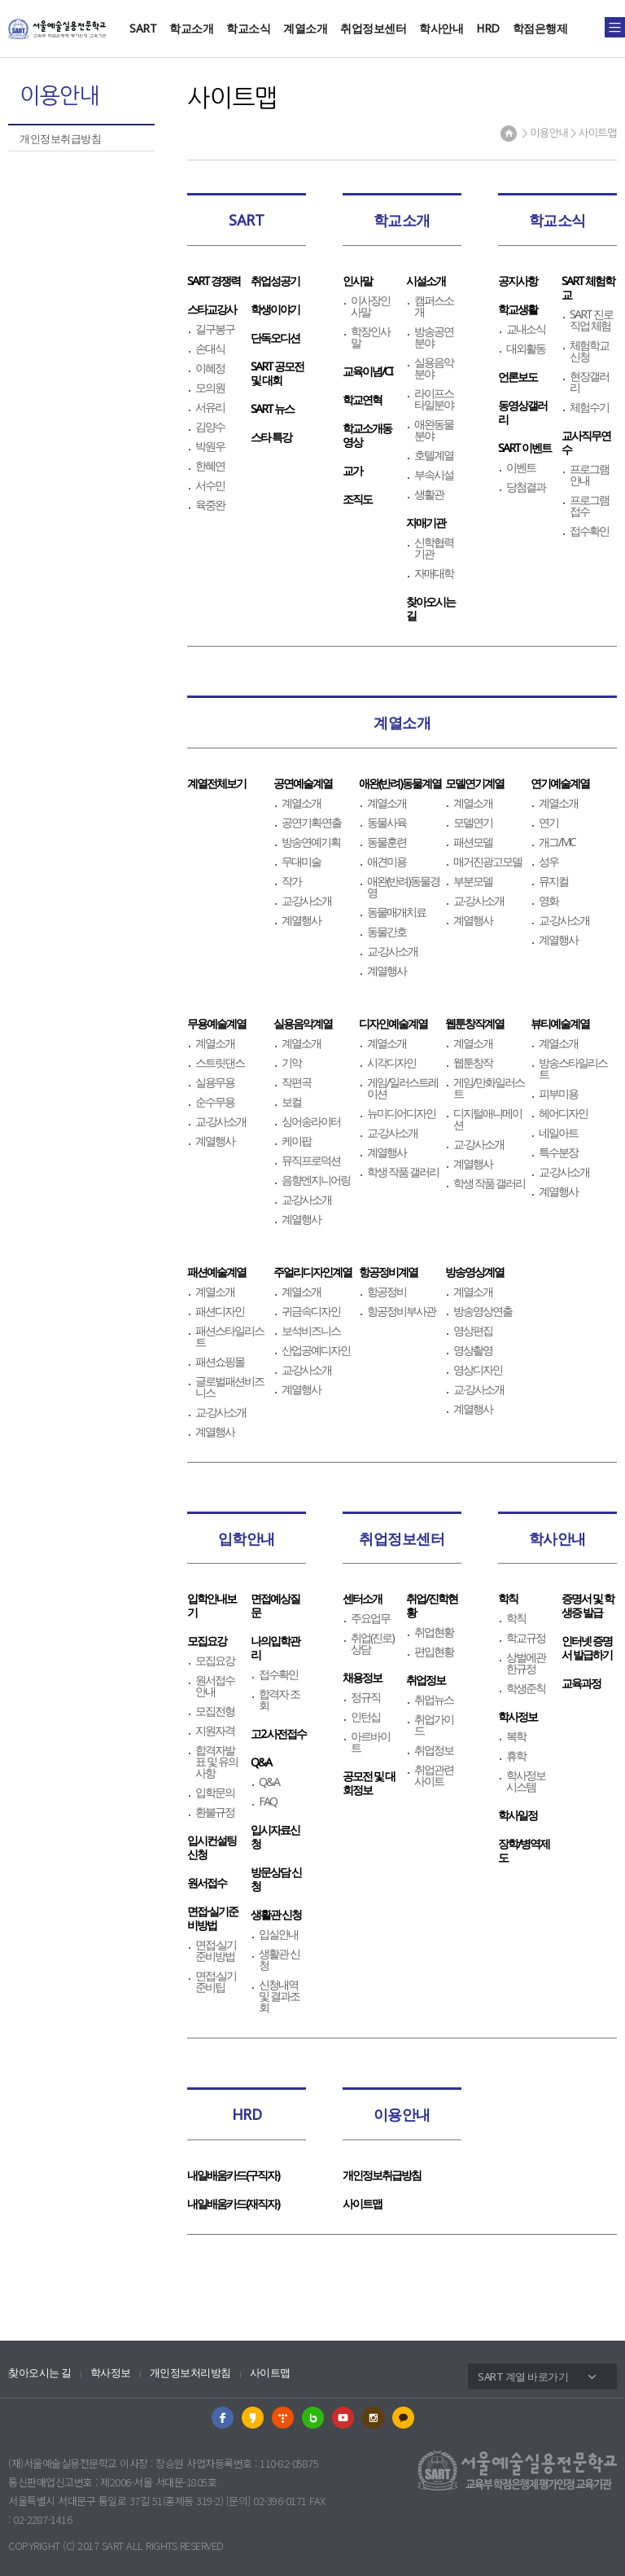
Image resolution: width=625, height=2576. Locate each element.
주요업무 (370, 1618)
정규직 (365, 1697)
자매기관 (425, 522)
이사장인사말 (370, 306)
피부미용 (558, 1093)
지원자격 (214, 1730)
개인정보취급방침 (60, 138)
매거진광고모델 (487, 861)
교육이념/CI (367, 371)
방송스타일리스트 (573, 1068)
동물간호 (386, 931)
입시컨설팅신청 (211, 1847)
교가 (352, 470)
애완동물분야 (433, 430)
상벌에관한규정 (525, 1663)
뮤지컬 (553, 881)
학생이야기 (275, 309)
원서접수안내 (214, 1685)
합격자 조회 (279, 1699)
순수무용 (214, 1102)
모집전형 (214, 1711)
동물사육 (386, 822)
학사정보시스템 (525, 1781)
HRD (488, 28)
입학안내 (246, 1538)
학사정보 (517, 1716)
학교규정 (525, 1637)
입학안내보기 (211, 1605)
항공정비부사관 (401, 1311)
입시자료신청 (275, 1836)
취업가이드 (433, 1725)
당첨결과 (525, 487)
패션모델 (472, 842)
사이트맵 (362, 2203)
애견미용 (386, 861)
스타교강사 (211, 309)
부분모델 (472, 881)
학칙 (508, 1598)
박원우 (210, 446)
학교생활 (517, 309)
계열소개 (305, 28)
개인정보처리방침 (190, 2373)
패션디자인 (219, 1311)
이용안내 (402, 2114)
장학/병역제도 (523, 1850)
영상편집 (472, 1330)
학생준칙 (525, 1688)
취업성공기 (275, 280)
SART (142, 28)
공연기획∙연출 (312, 822)
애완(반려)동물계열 (400, 783)
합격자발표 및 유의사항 (216, 1761)
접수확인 (589, 531)
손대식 (210, 348)
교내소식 (525, 329)
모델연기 (472, 822)
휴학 (516, 1756)
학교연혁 (362, 399)
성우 (548, 861)
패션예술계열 (216, 1271)
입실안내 (278, 1934)
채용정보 (362, 1677)
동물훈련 (386, 842)
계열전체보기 (216, 783)
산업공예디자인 (316, 1350)
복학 (516, 1736)
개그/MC (557, 842)
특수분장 (558, 1152)
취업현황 (433, 1632)
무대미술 (301, 861)
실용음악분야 (433, 368)
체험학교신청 (589, 351)
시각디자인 (391, 1063)
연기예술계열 (560, 783)
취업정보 (425, 1679)
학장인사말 (370, 337)
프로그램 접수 (589, 505)
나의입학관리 (275, 1647)
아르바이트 (370, 1742)
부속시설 (433, 475)
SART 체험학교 (588, 287)
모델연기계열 (474, 783)
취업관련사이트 (433, 1775)
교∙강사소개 (307, 900)
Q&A (261, 1762)
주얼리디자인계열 (312, 1271)
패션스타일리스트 (229, 1336)
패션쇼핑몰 (219, 1361)
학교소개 (191, 28)
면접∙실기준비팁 (215, 1981)
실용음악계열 (302, 1023)
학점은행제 (540, 28)
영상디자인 (477, 1370)
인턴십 (365, 1716)
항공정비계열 (388, 1271)
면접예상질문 (275, 1605)
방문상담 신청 (276, 1879)
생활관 (429, 494)
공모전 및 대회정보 (369, 1782)
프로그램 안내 (589, 474)
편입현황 (433, 1651)
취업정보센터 (373, 28)
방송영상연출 (482, 1311)
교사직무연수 (586, 442)
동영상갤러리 (522, 412)
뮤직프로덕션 (311, 1160)
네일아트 (558, 1133)
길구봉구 (214, 329)
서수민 (210, 485)
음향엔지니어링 (316, 1180)
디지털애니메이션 (487, 1119)
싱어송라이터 (311, 1121)
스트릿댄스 (219, 1063)
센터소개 (362, 1598)
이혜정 (210, 368)
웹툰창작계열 (474, 1023)
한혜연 (210, 466)
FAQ (268, 1801)
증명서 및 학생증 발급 (588, 1605)
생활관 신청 (276, 1914)
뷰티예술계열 (560, 1023)
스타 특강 (271, 437)
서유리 (210, 407)
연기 (548, 822)
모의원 (210, 387)
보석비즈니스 (311, 1330)
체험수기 (589, 407)
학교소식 (248, 28)
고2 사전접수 (278, 1733)
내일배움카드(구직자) (233, 2175)
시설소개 (425, 280)
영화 (548, 900)
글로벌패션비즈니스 (229, 1387)
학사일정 (517, 1815)
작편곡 (296, 1082)
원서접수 (206, 1882)
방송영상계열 (474, 1271)
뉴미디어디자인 (401, 1113)
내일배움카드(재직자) (233, 2203)
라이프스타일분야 (433, 399)
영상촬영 (472, 1350)
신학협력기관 (433, 548)
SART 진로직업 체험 (591, 320)
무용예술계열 (216, 1023)
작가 (291, 881)
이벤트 (520, 467)
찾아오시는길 (430, 608)
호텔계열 (433, 455)
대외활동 (525, 348)
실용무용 (214, 1082)
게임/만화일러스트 (488, 1088)
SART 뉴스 (272, 408)
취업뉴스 (433, 1699)
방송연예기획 (311, 842)
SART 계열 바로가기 (523, 2376)
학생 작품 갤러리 (403, 1172)
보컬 (291, 1102)
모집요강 (206, 1640)
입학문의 (214, 1792)
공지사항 (517, 280)
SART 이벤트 (524, 447)
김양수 (210, 426)
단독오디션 (275, 337)
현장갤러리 (589, 382)
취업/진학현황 (431, 1605)
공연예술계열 (302, 783)
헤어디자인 (563, 1113)
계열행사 (301, 920)
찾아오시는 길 (40, 2373)
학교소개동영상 (367, 435)
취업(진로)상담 (372, 1643)
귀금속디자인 (311, 1311)
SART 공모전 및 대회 (277, 373)
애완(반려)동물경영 (403, 886)
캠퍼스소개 (433, 306)
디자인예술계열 (393, 1023)
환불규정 (214, 1812)
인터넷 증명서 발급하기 (587, 1647)
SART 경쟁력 (213, 280)
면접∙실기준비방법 (212, 1918)
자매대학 (433, 573)
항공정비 (386, 1291)
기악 (291, 1063)
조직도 (357, 499)
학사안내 (441, 28)
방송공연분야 (433, 337)
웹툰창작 (472, 1063)
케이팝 (296, 1141)
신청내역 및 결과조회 (279, 1996)
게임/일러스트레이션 (402, 1088)
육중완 (210, 505)
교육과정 (581, 1683)
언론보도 (517, 376)
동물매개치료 (396, 912)
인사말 (357, 280)
